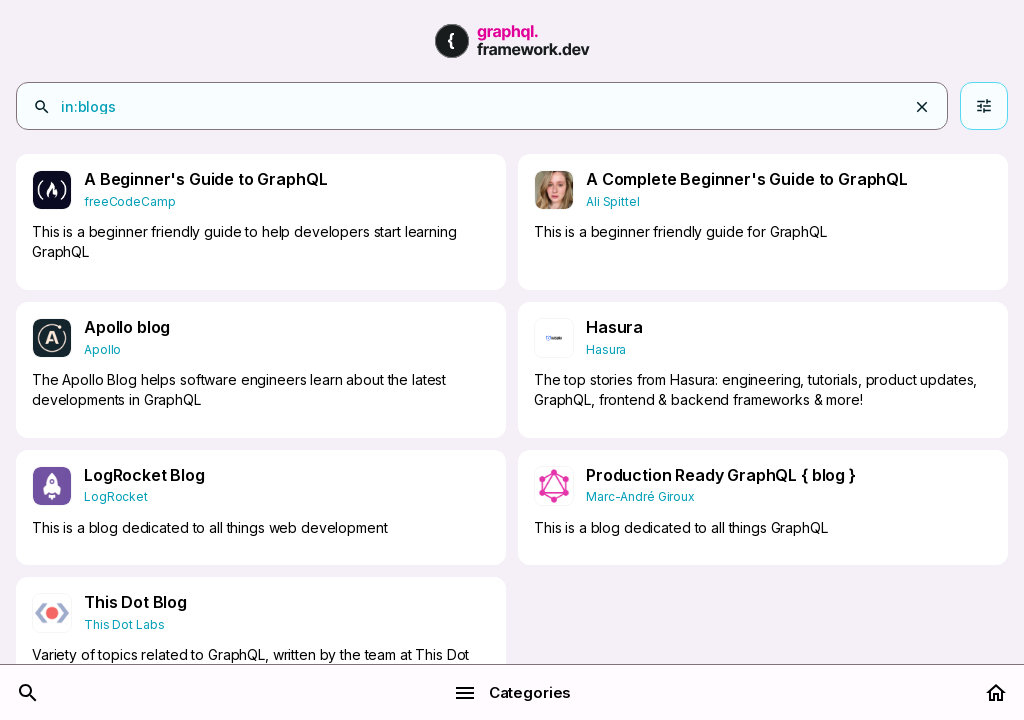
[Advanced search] (984, 106)
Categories (512, 693)
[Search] (28, 693)
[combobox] (506, 107)
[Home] (996, 693)
